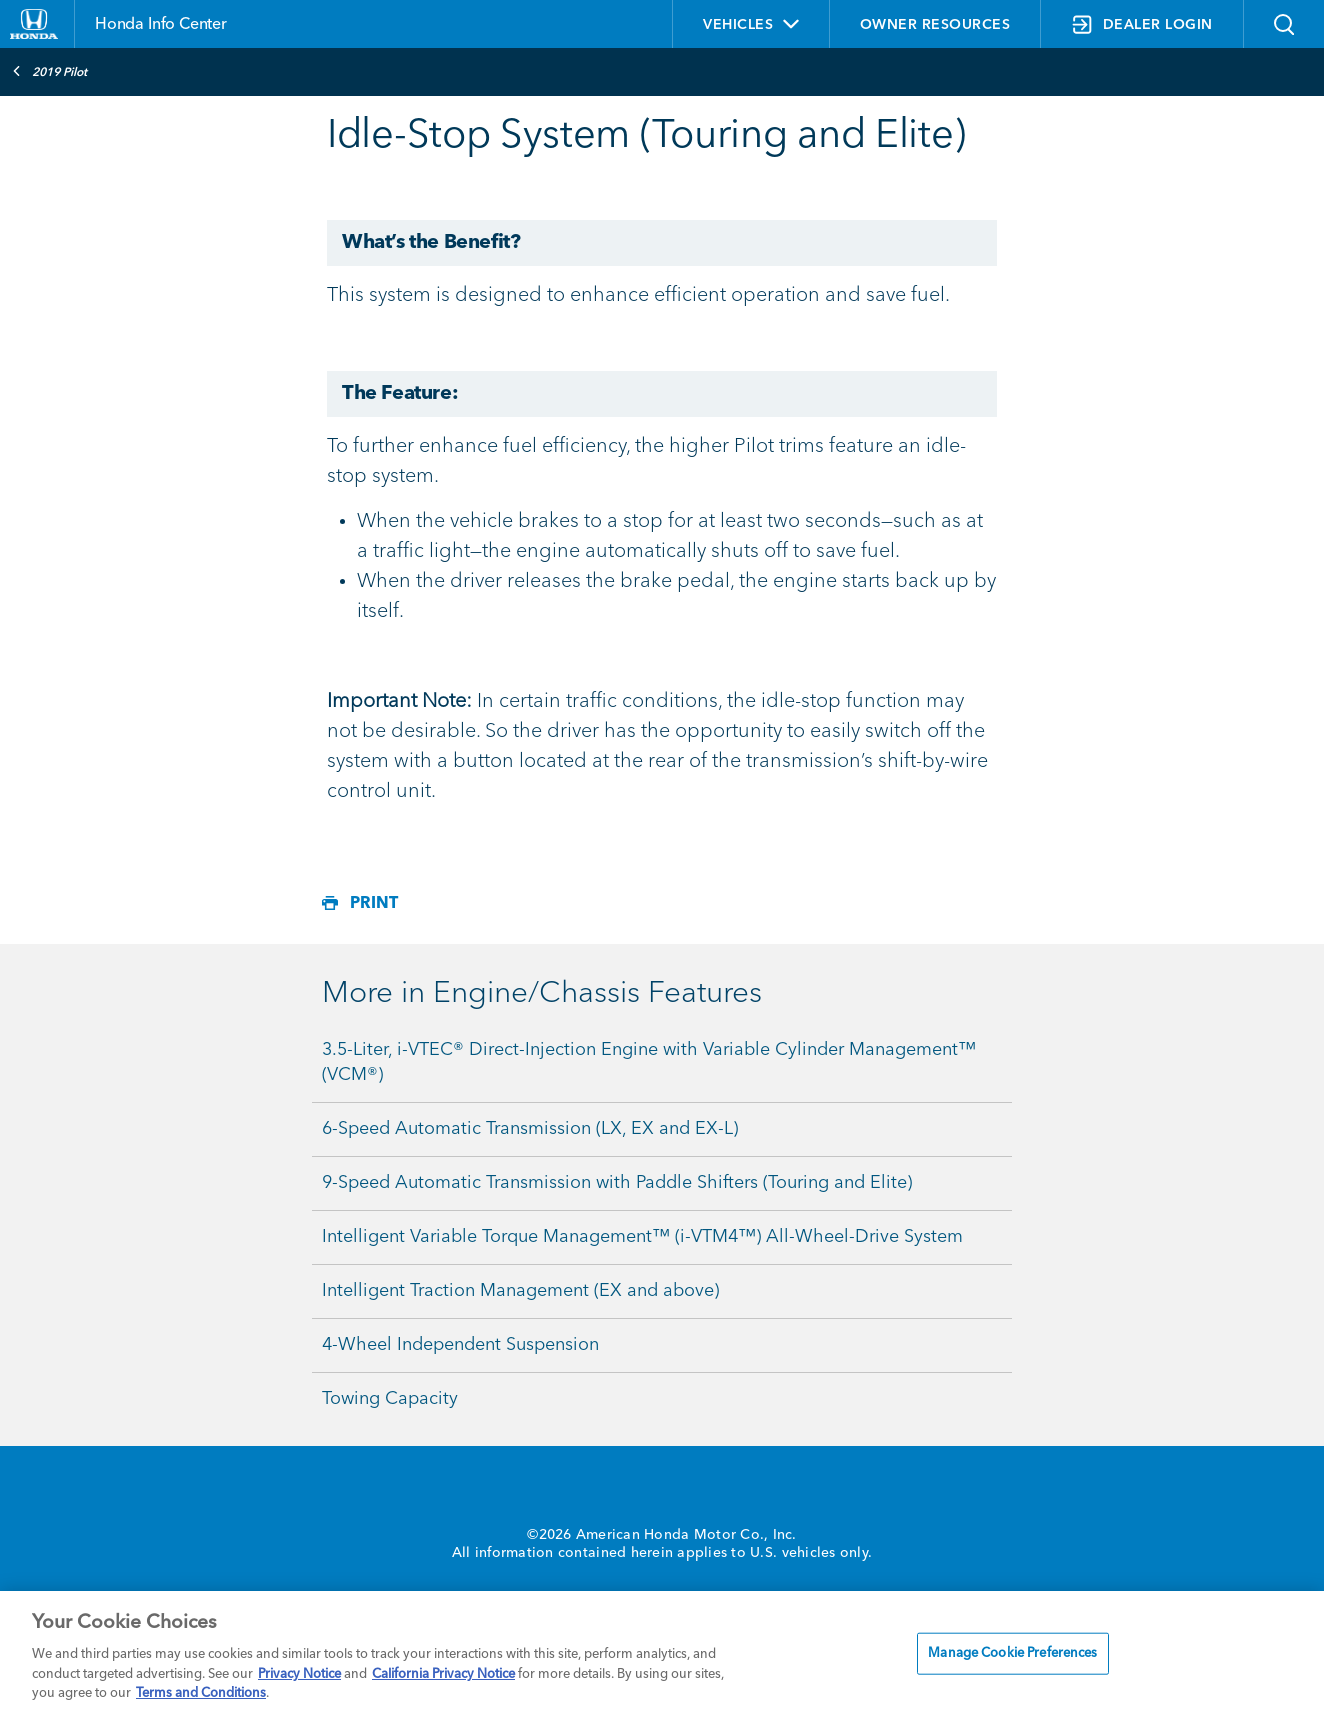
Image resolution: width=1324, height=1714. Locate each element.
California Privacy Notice (443, 1674)
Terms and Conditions (201, 1693)
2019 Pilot (49, 71)
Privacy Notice (299, 1674)
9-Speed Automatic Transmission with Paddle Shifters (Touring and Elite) (617, 1183)
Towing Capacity (390, 1399)
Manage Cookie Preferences (1012, 1653)
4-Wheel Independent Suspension (460, 1345)
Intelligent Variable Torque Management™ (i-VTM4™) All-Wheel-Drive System (642, 1237)
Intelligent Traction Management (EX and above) (520, 1291)
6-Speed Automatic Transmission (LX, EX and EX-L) (530, 1129)
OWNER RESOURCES (935, 25)
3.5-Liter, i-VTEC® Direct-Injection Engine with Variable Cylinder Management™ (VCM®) (649, 1062)
